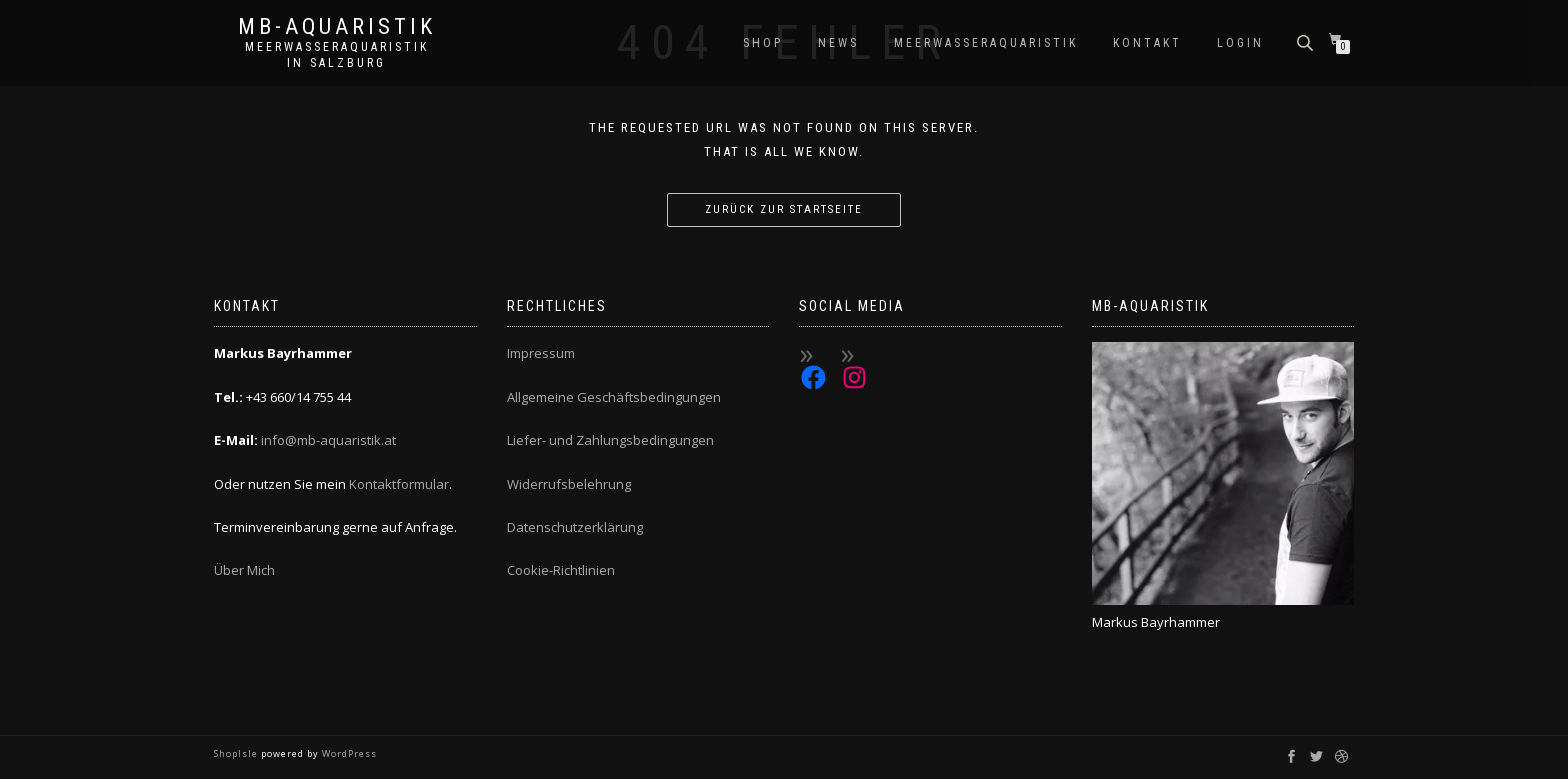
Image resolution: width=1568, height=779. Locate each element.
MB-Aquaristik (337, 27)
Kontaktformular (399, 484)
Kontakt (1147, 43)
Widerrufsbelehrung (569, 484)
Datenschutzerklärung (575, 527)
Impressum (541, 353)
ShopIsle (237, 753)
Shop (763, 43)
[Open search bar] (1307, 41)
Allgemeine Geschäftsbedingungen (614, 397)
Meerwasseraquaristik (986, 43)
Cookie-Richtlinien (561, 570)
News (838, 43)
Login (1240, 43)
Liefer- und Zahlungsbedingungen (610, 440)
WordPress (348, 753)
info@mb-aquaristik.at (328, 440)
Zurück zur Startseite (784, 209)
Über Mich (244, 570)
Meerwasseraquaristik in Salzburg (337, 55)
